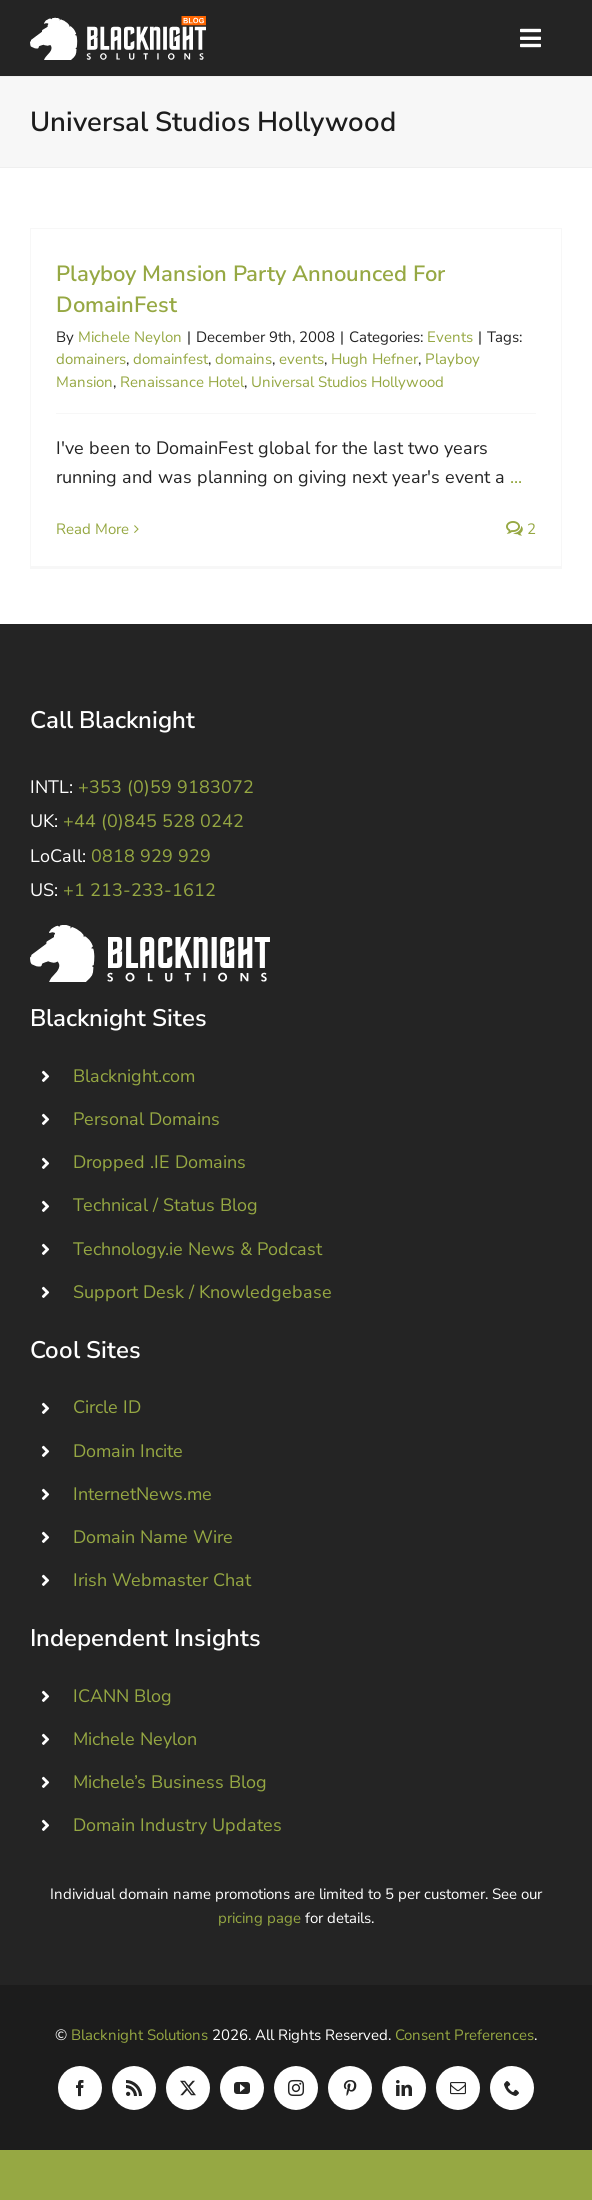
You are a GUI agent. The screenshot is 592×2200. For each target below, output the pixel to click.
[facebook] (80, 2088)
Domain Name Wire (153, 1537)
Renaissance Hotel (182, 382)
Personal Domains (146, 1119)
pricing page (259, 1918)
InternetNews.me (142, 1493)
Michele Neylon (130, 337)
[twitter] (188, 2088)
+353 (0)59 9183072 (166, 787)
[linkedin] (404, 2088)
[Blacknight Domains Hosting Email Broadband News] (118, 25)
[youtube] (242, 2088)
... (516, 477)
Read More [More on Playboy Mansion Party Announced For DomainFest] (92, 529)
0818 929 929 (151, 856)
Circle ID (107, 1407)
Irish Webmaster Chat (162, 1580)
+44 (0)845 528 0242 (153, 821)
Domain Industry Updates (177, 1825)
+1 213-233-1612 (139, 890)
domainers (91, 359)
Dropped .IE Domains (159, 1162)
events (301, 359)
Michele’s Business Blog (170, 1782)
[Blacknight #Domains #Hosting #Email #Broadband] (150, 934)
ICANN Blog (122, 1695)
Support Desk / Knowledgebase (202, 1292)
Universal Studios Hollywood (347, 382)
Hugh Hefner (374, 359)
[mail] (458, 2088)
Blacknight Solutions (139, 2035)
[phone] (512, 2088)
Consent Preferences (464, 2035)
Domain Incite (128, 1450)
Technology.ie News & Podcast (197, 1248)
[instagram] (296, 2088)
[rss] (134, 2088)
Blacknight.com (134, 1076)
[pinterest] (350, 2088)
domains (243, 359)
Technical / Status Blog (165, 1205)
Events (450, 337)
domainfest (170, 359)
